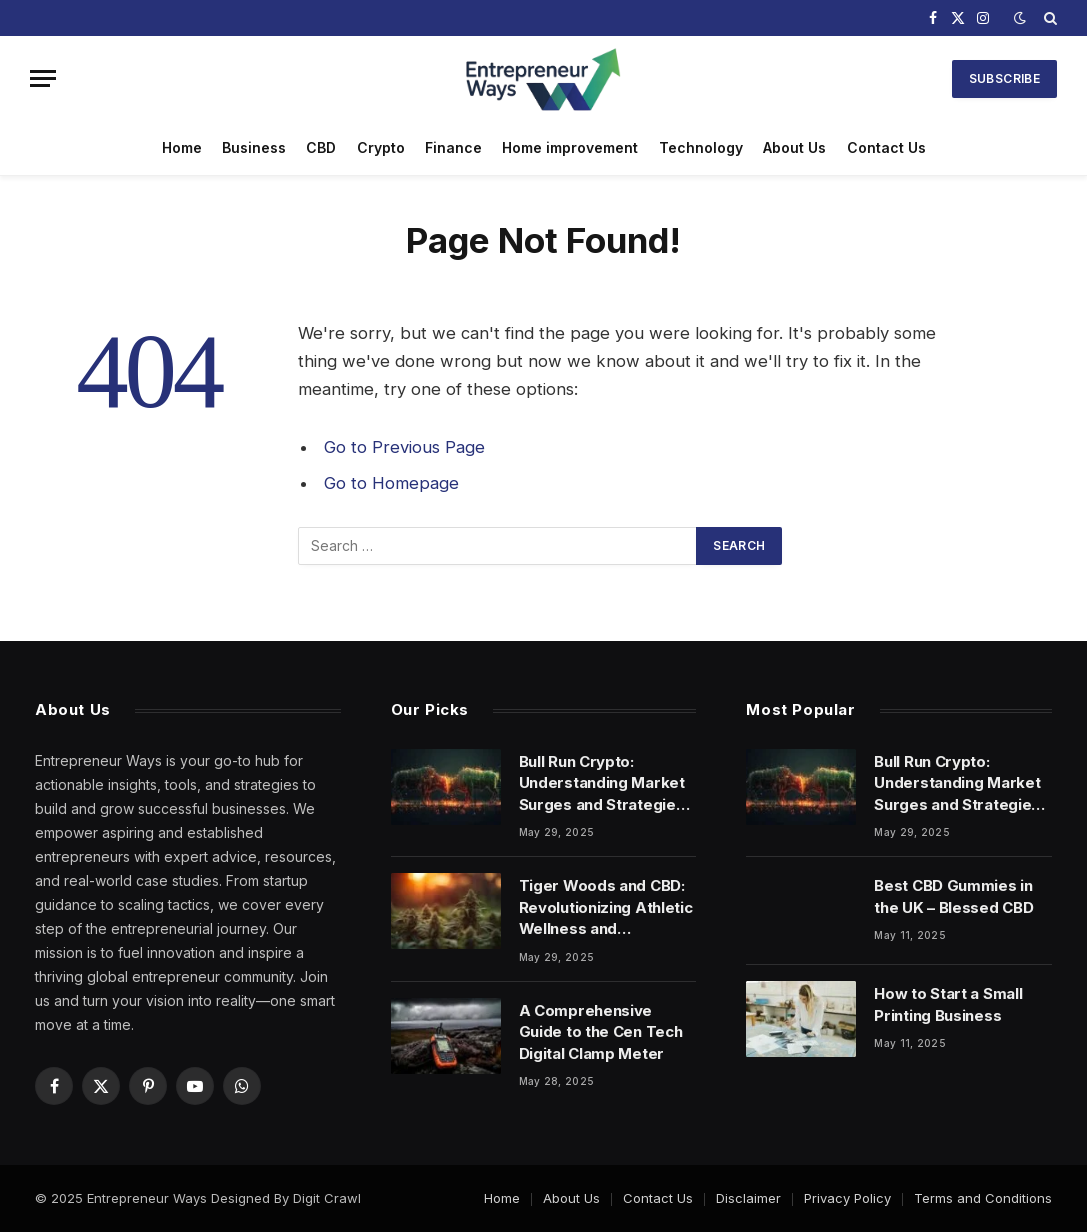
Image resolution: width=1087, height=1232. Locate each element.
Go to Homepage (391, 483)
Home (182, 147)
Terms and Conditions (983, 1198)
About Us (794, 147)
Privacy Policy (847, 1198)
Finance (453, 147)
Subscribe (1004, 78)
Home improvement (570, 147)
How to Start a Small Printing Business (948, 1004)
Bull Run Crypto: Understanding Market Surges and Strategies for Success (602, 783)
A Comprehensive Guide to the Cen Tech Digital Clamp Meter (601, 1032)
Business (254, 147)
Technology (701, 147)
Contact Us (886, 147)
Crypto (381, 147)
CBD (321, 147)
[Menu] (43, 78)
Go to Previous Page (404, 447)
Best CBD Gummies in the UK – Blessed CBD (953, 896)
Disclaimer (748, 1198)
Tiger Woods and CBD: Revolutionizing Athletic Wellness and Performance (606, 907)
